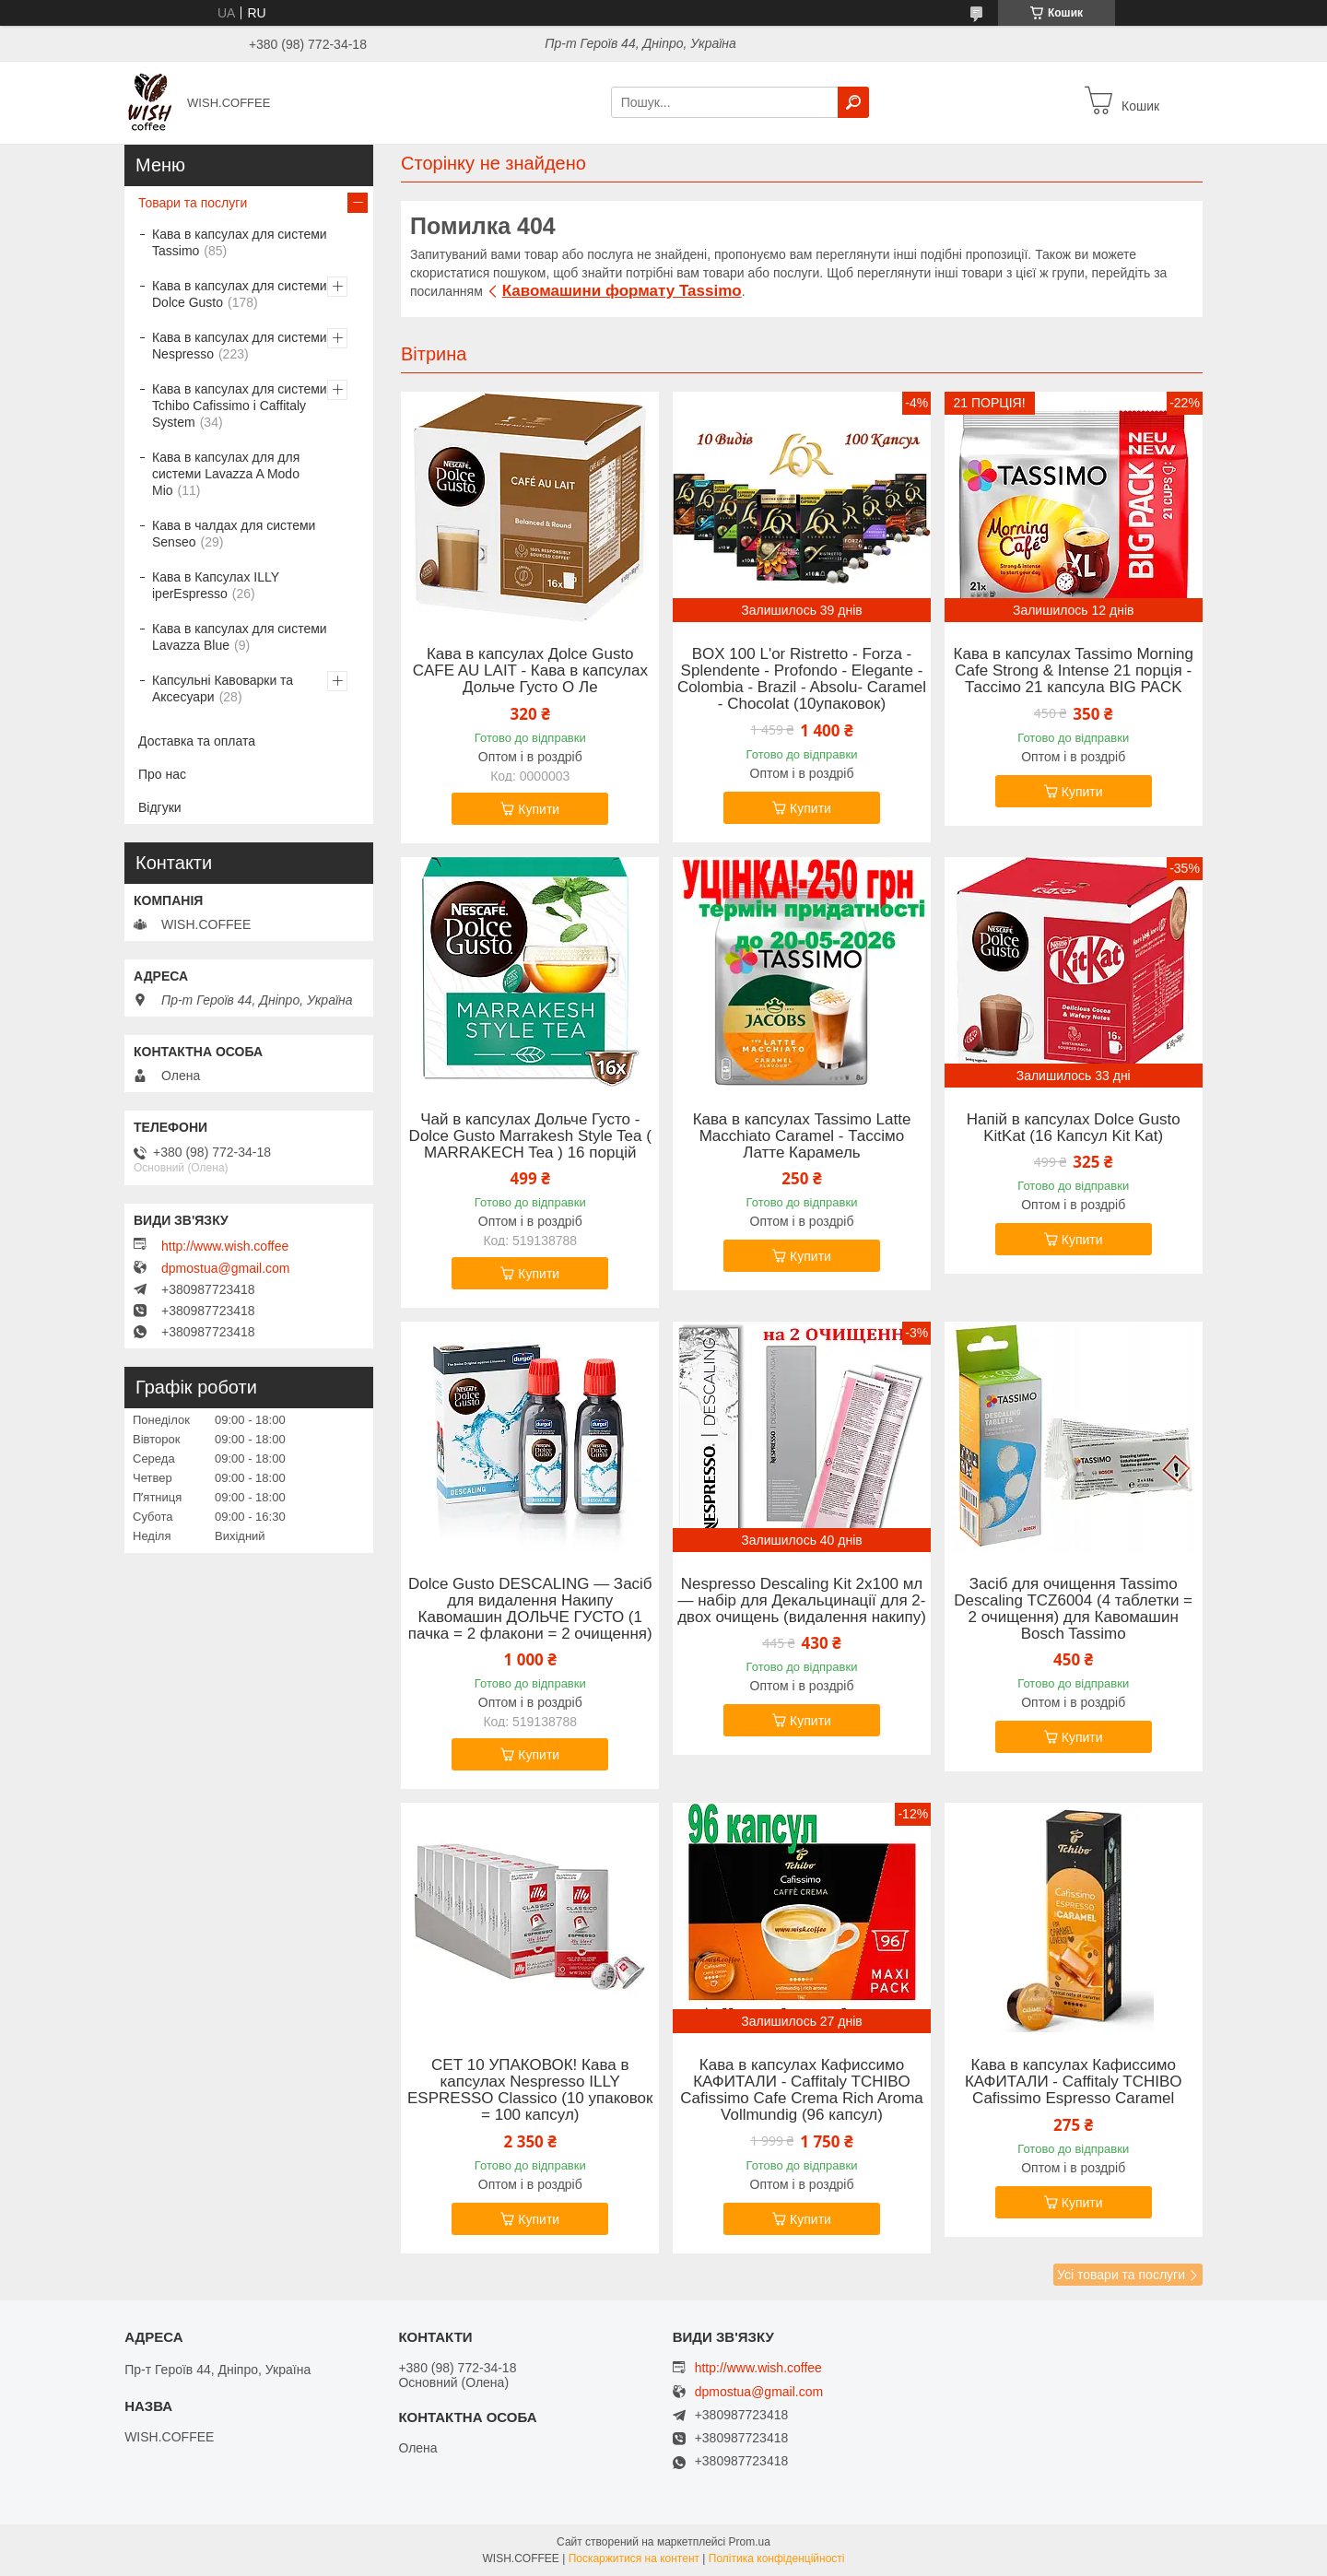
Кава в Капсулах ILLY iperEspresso (215, 585)
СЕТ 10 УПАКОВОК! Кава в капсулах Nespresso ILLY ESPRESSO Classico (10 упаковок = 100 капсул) (530, 2090)
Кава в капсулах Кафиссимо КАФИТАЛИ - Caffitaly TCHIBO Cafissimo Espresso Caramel (1073, 2082)
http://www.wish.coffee (224, 1246)
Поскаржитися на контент (634, 2558)
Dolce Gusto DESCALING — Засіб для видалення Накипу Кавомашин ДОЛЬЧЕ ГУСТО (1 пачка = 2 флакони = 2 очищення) (530, 1609)
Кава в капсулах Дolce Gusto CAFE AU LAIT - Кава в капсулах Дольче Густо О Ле (530, 671)
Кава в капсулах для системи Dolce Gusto (239, 294)
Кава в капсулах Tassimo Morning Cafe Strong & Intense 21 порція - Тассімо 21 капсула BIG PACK (1073, 671)
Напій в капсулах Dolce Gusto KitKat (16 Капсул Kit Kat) (1073, 1128)
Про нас (162, 774)
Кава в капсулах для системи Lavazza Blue (239, 637)
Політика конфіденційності (777, 2558)
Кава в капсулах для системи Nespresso (239, 345)
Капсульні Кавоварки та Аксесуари (222, 688)
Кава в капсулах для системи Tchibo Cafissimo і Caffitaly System (239, 405)
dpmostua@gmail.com (225, 1268)
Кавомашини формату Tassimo (622, 291)
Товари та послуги (192, 202)
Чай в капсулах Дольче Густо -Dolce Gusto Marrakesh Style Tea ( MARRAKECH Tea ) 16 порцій (530, 1136)
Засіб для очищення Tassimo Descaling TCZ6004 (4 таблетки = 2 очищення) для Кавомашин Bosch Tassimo (1073, 1609)
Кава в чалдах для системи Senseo (233, 533)
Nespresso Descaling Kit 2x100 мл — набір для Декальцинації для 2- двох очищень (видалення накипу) (801, 1601)
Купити (538, 809)
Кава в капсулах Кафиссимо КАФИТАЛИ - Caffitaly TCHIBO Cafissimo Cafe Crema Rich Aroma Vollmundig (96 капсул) (801, 2090)
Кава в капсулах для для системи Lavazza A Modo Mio (225, 474)
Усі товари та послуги (1121, 2274)
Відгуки (160, 807)
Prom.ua (749, 2541)
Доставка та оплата (196, 741)
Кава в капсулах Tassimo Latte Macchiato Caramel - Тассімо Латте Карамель (802, 1136)
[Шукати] (853, 102)
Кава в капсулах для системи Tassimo (239, 242)
